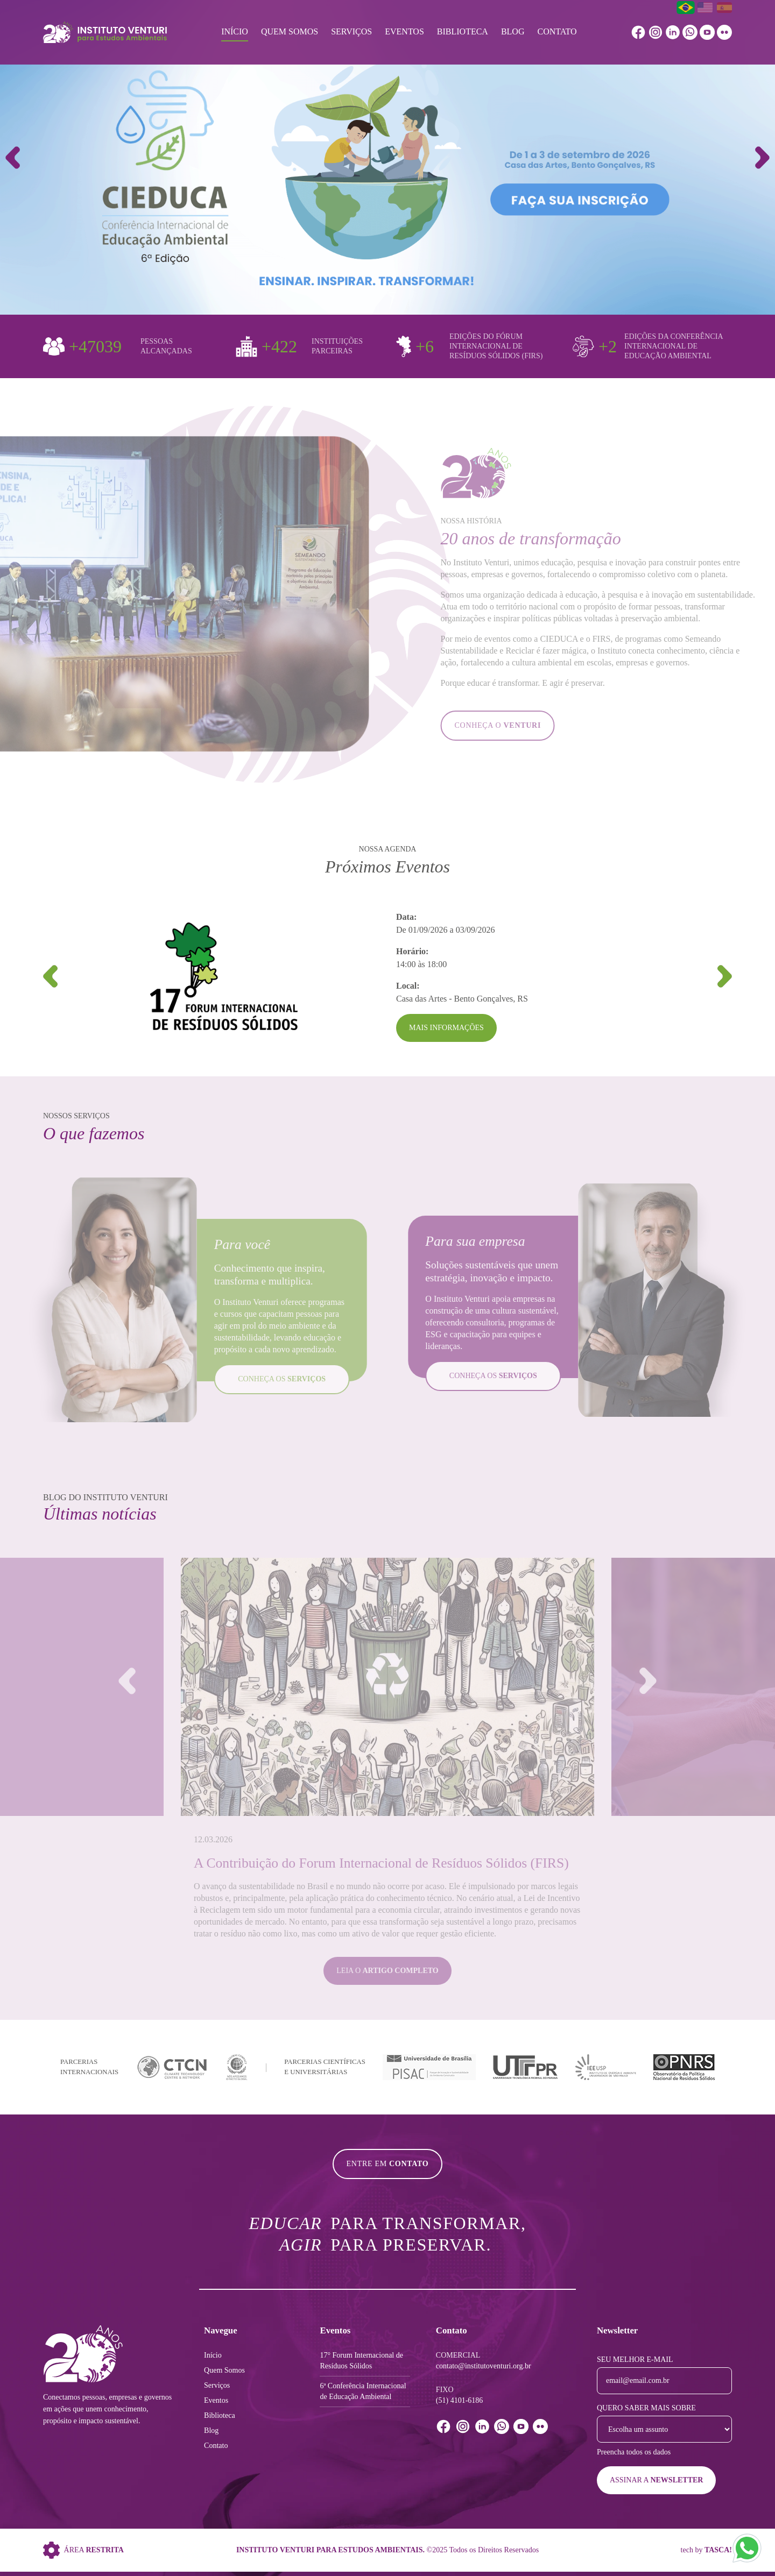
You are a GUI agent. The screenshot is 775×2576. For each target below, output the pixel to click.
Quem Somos (289, 31)
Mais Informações (446, 1028)
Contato (556, 31)
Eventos (404, 31)
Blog (513, 31)
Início (234, 31)
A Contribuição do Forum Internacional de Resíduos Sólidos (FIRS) (381, 1863)
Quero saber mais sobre (646, 2408)
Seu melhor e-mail (635, 2359)
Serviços (351, 31)
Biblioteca (462, 31)
